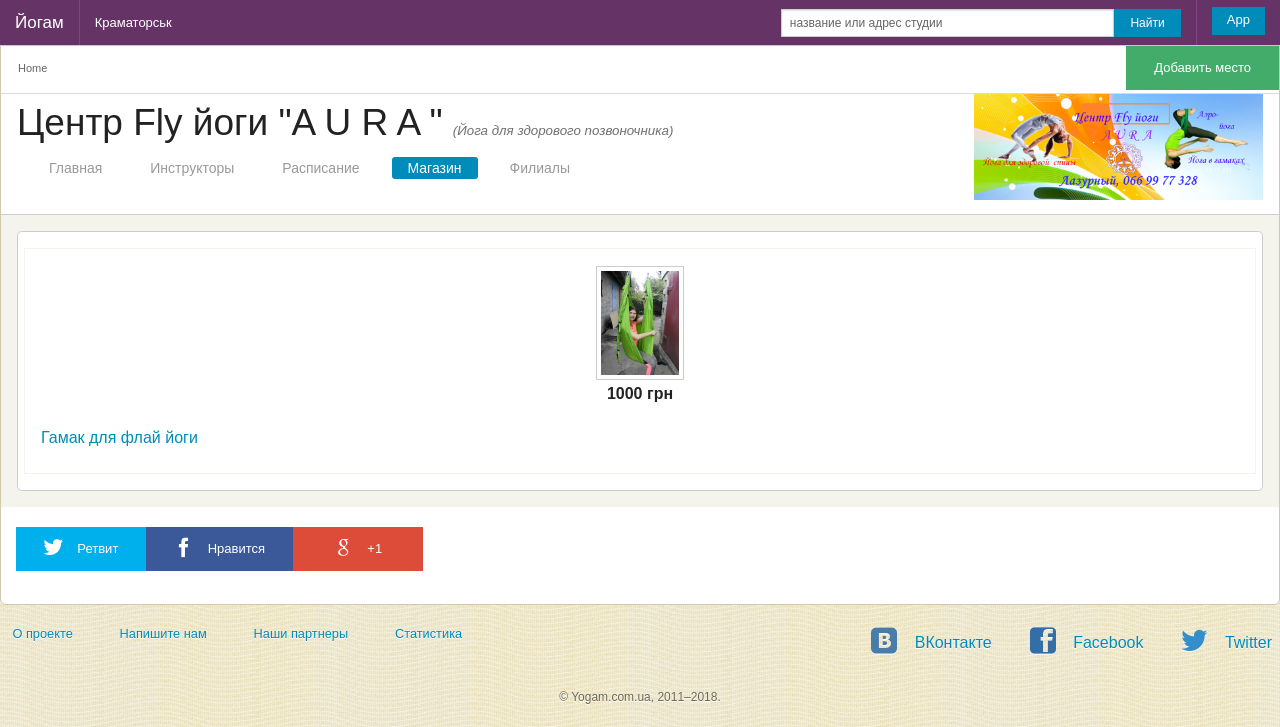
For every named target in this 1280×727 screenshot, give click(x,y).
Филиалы (540, 168)
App (1238, 19)
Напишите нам (163, 633)
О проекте (42, 633)
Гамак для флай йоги (119, 437)
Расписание (320, 168)
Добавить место (1202, 67)
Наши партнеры (301, 633)
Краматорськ (133, 22)
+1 (358, 547)
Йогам (39, 22)
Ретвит (81, 547)
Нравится (219, 547)
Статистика (428, 633)
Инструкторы (192, 168)
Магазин (435, 168)
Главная (75, 168)
